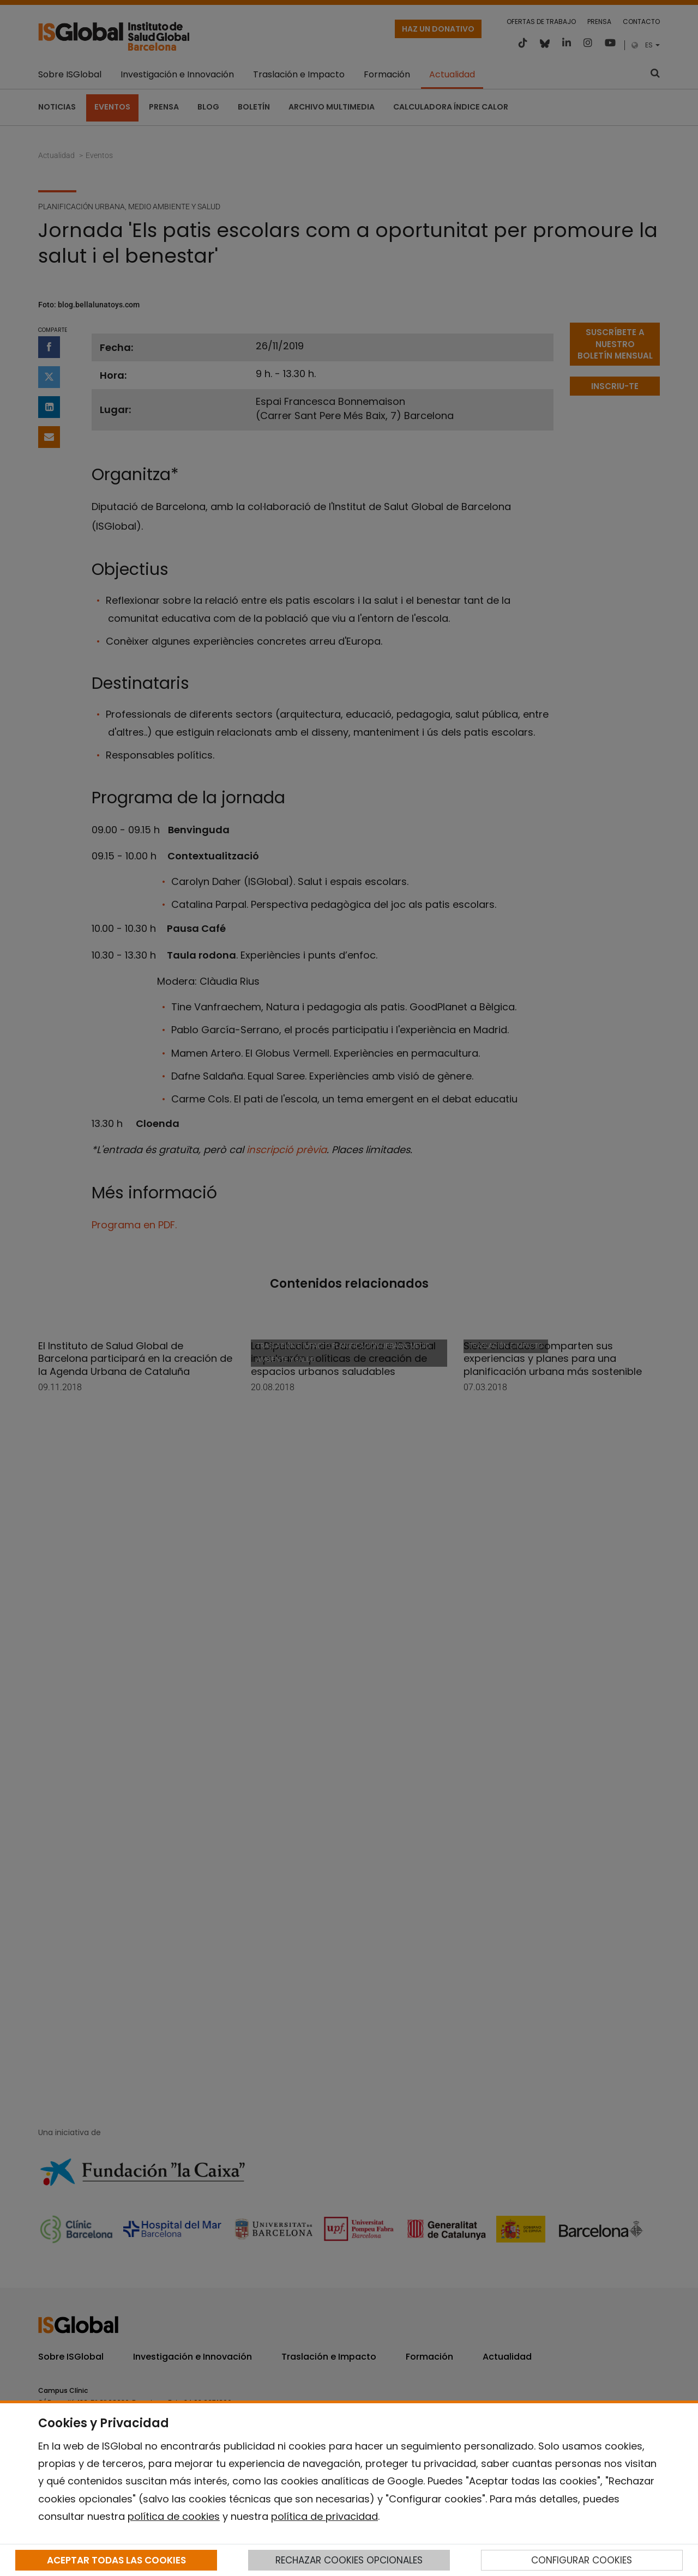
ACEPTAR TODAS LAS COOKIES (116, 2560)
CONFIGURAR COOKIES (581, 2560)
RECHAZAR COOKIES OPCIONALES (349, 2560)
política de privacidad (324, 2516)
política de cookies (174, 2516)
